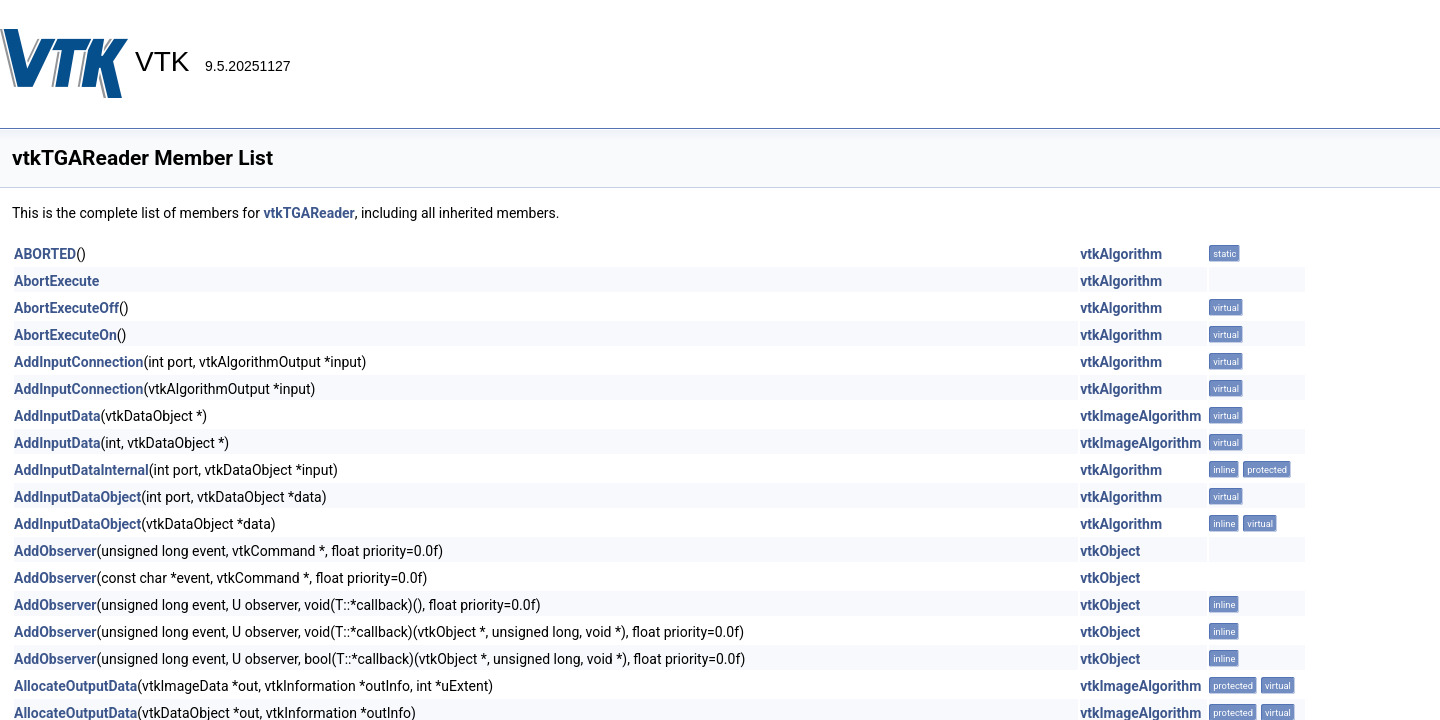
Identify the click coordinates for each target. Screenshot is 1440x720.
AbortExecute (56, 281)
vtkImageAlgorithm (1140, 416)
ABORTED (45, 254)
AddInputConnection (78, 362)
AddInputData (57, 416)
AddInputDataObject (77, 497)
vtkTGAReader (308, 213)
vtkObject (1110, 551)
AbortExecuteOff (66, 308)
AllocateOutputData (75, 686)
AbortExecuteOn (65, 335)
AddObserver (55, 551)
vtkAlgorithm (1121, 254)
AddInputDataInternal (81, 470)
